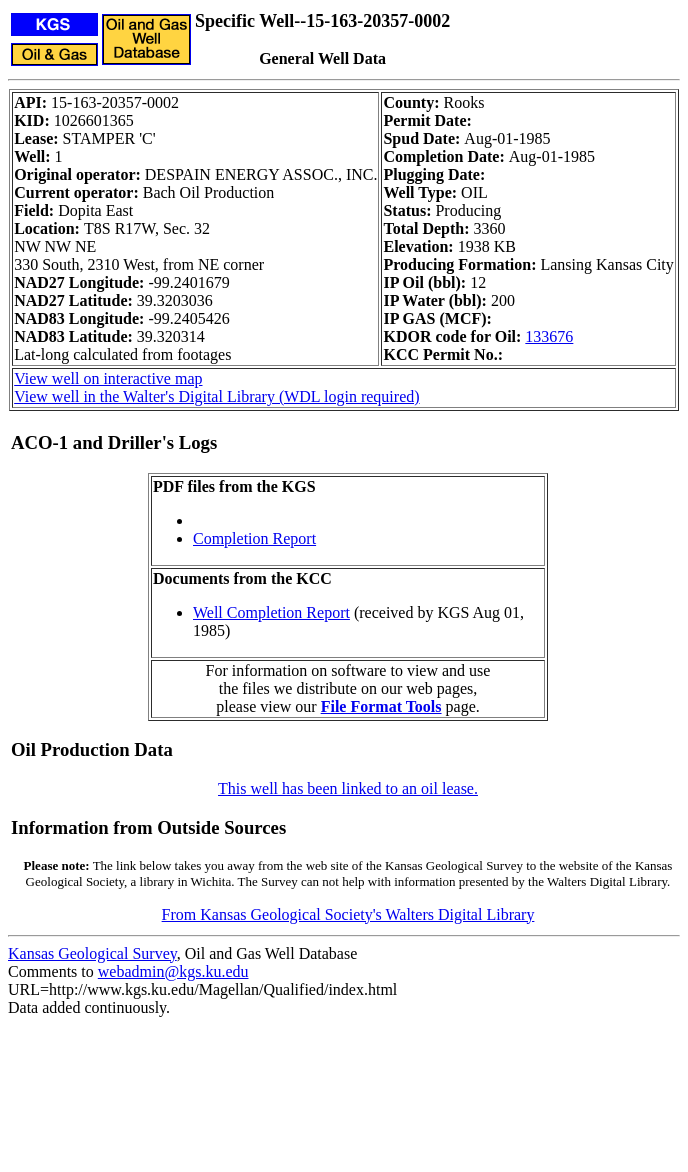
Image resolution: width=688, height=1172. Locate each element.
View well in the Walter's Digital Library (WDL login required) (216, 396)
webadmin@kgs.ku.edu (173, 971)
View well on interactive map (108, 378)
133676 (549, 336)
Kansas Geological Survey (92, 953)
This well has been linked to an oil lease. (348, 788)
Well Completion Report (271, 612)
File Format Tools (381, 706)
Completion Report (254, 538)
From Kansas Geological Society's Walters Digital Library (348, 914)
